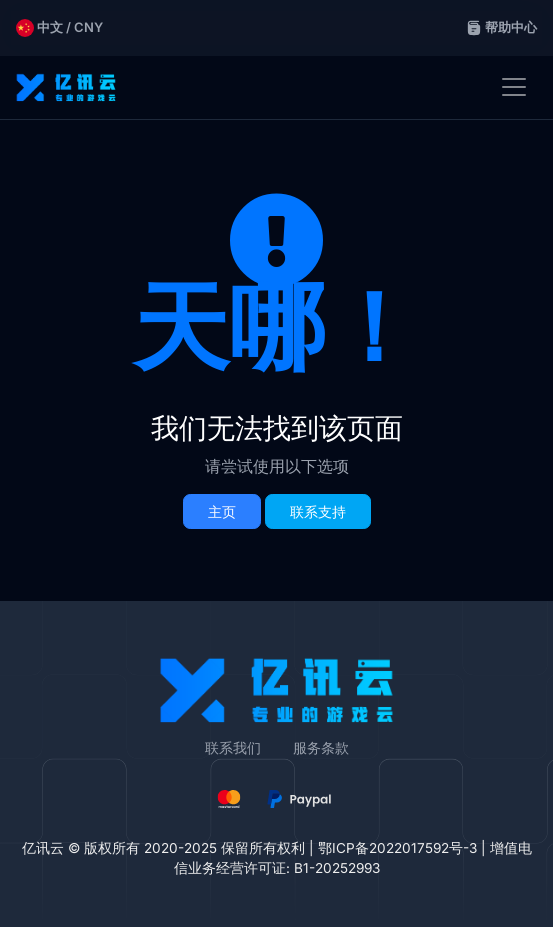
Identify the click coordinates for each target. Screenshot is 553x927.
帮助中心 (501, 27)
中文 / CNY (59, 28)
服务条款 (321, 747)
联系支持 (318, 511)
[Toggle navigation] (514, 87)
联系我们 (233, 747)
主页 (222, 511)
